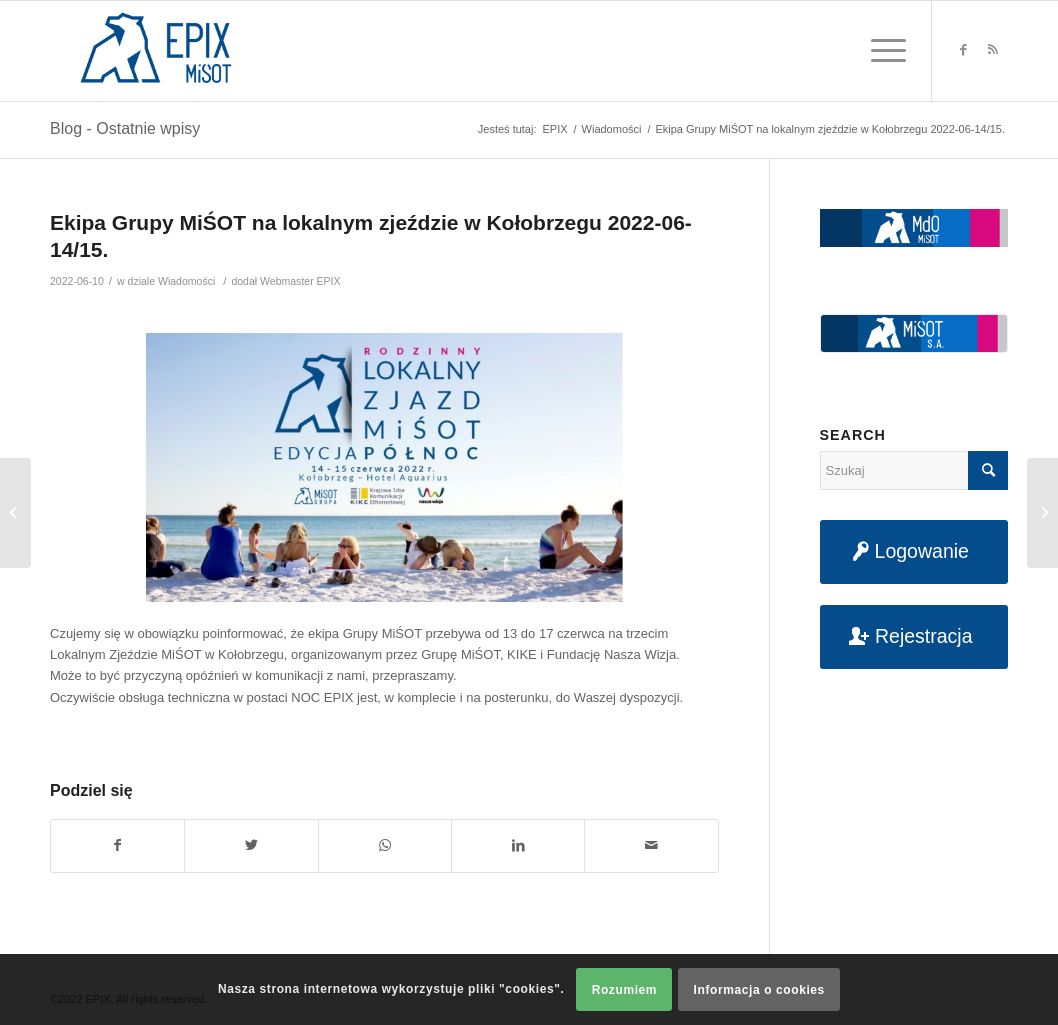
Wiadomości (186, 281)
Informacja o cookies (759, 990)
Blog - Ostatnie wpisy (125, 128)
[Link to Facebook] (963, 50)
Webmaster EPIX (300, 281)
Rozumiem (624, 990)
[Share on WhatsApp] (385, 845)
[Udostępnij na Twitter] (251, 845)
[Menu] (882, 51)
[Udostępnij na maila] (651, 845)
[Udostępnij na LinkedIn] (518, 845)
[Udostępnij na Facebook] (117, 845)
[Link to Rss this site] (993, 50)
